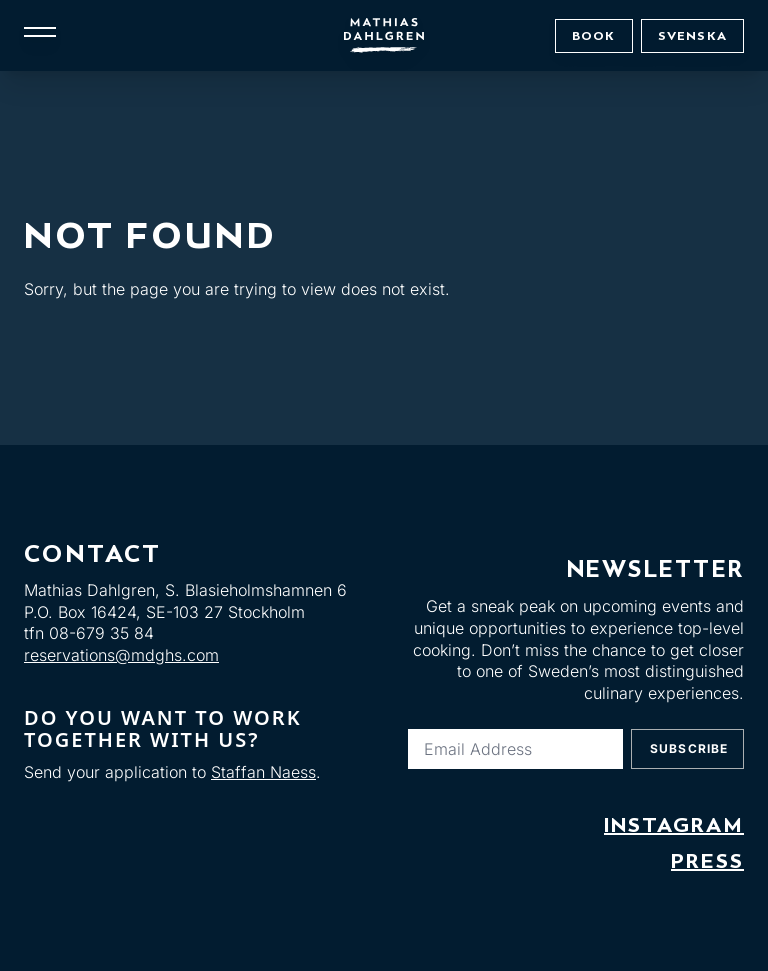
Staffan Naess (263, 772)
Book (594, 35)
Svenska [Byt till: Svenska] (692, 35)
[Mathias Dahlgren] (384, 35)
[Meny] (40, 32)
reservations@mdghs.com (121, 655)
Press (707, 861)
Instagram (674, 825)
